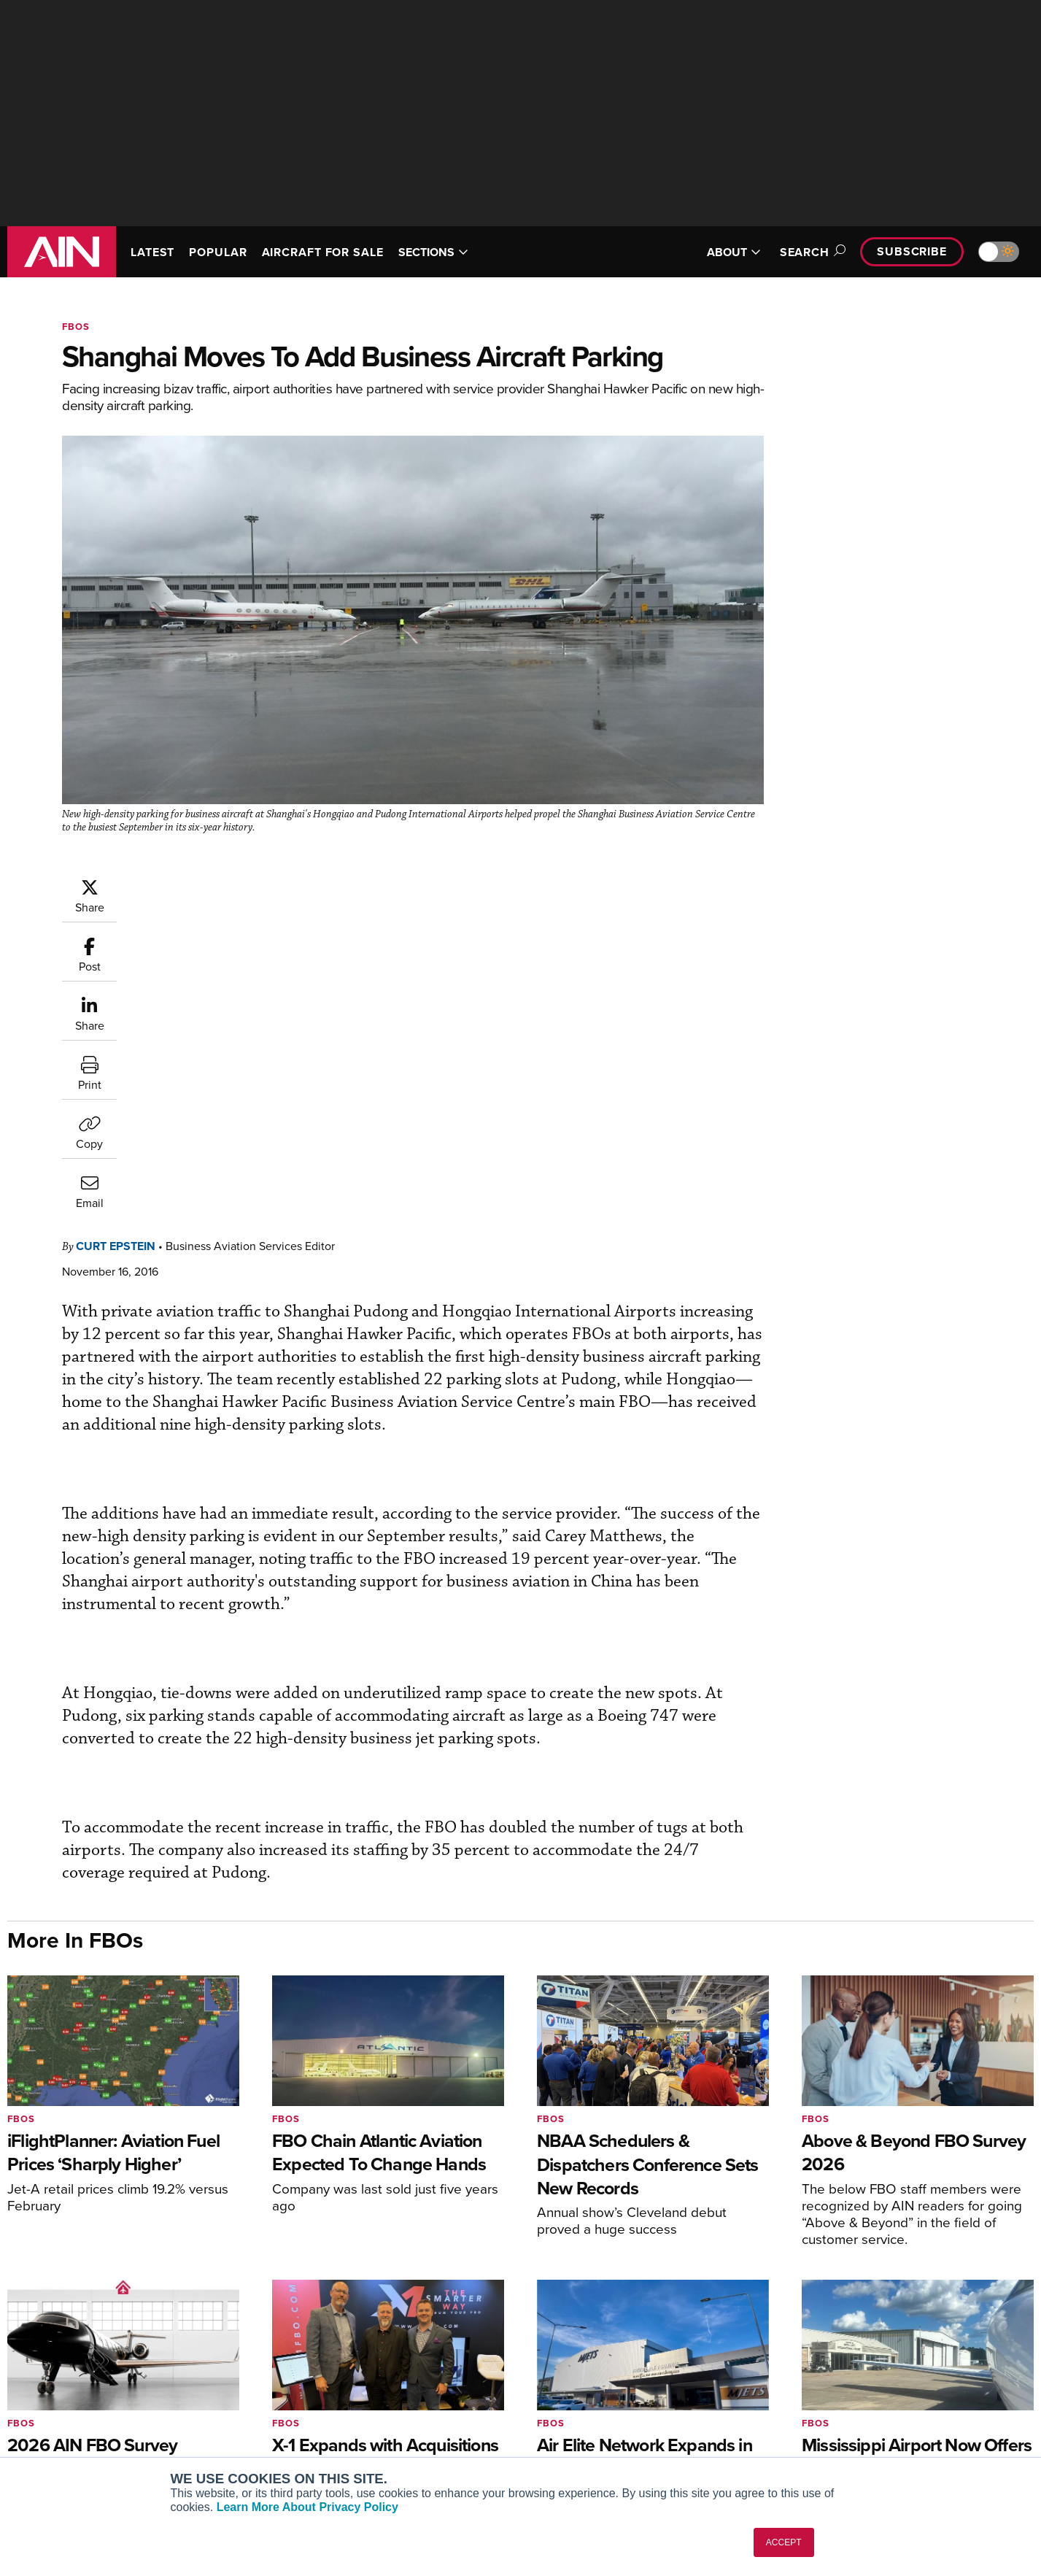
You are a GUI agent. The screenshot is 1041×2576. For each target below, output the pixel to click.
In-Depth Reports (583, 2384)
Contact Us (831, 2404)
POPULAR (218, 252)
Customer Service (322, 2365)
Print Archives (576, 2345)
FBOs (76, 326)
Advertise (836, 2424)
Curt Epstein (203, 884)
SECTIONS (433, 252)
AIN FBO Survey (65, 2345)
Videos (559, 2404)
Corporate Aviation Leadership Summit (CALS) (127, 2449)
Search (810, 252)
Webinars (565, 2424)
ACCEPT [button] (784, 2542)
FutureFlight (48, 2424)
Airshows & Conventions (601, 2443)
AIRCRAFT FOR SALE (323, 252)
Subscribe (912, 251)
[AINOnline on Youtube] (969, 2274)
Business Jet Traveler (78, 2404)
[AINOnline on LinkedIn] (1027, 2274)
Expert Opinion (578, 2365)
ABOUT (734, 252)
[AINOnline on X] (999, 2274)
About (819, 2345)
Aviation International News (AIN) (107, 2365)
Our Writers (832, 2365)
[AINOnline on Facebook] (942, 2274)
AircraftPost (56, 2384)
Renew (297, 2384)
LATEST (152, 252)
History (822, 2384)
